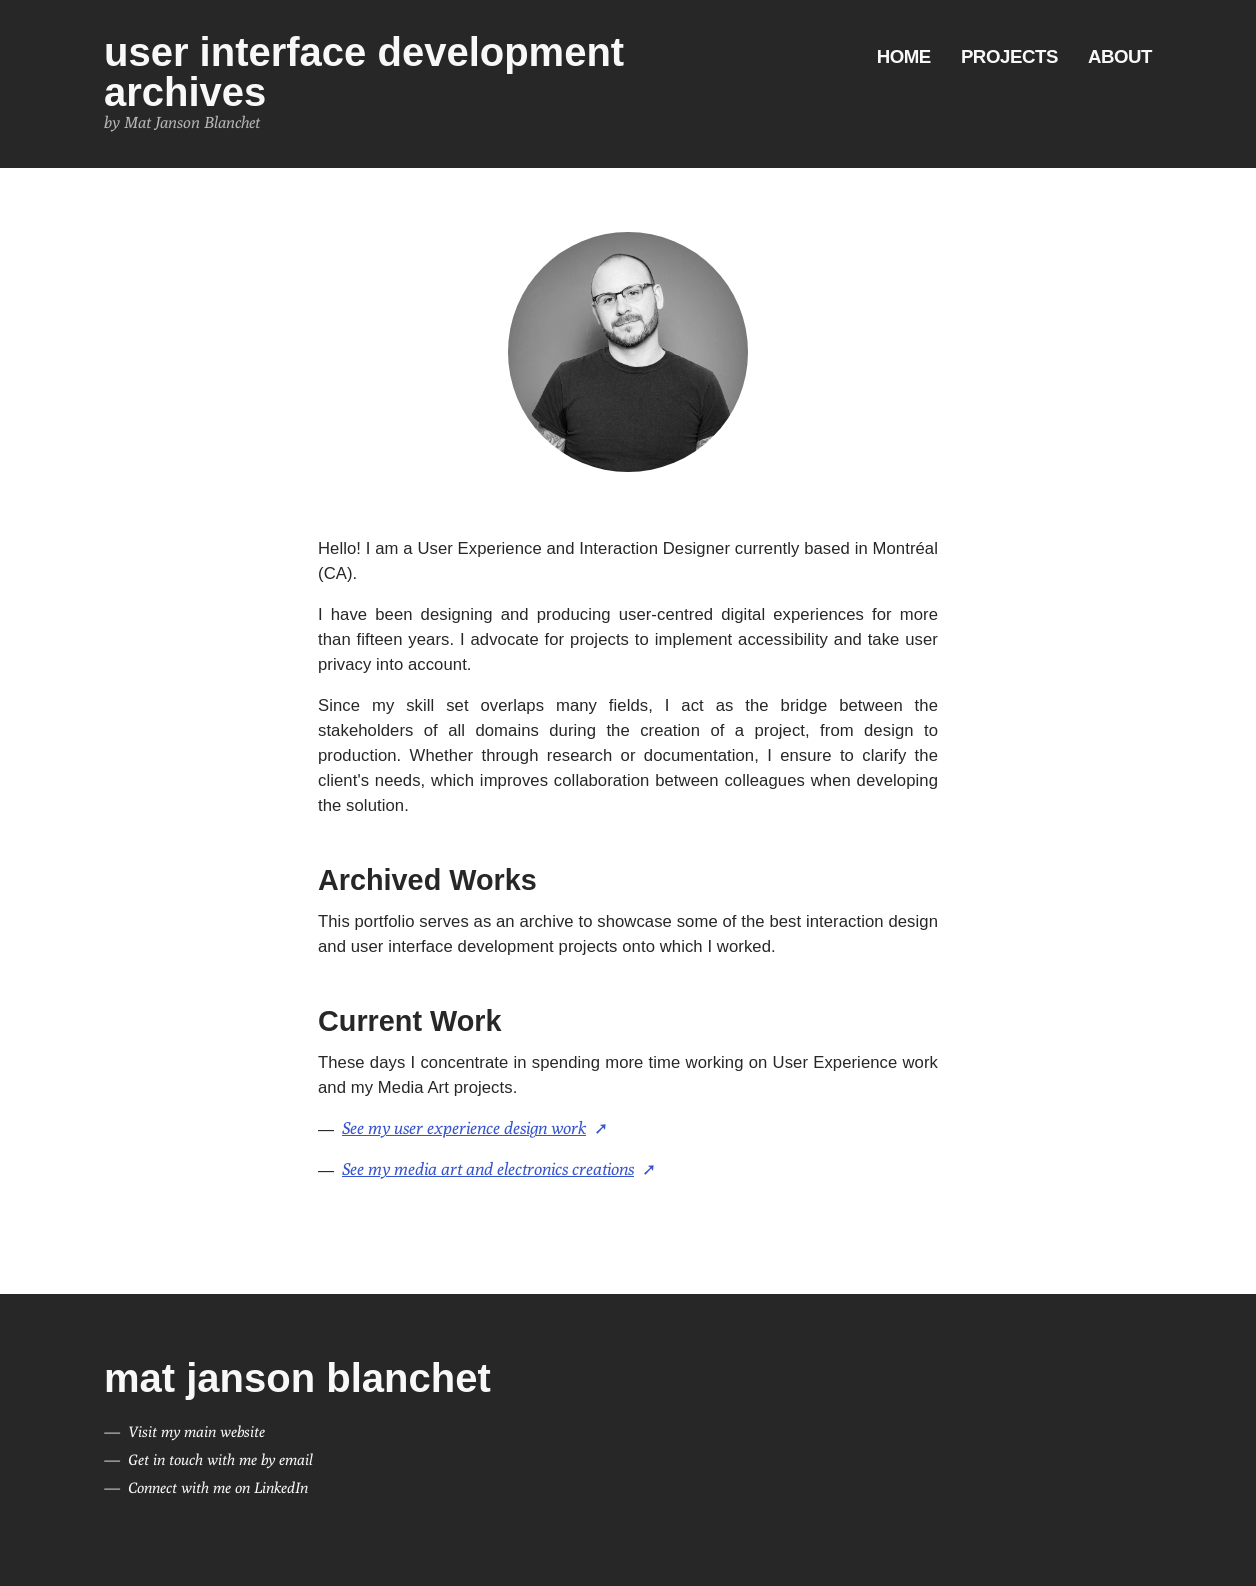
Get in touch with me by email (220, 1459)
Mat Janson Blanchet (297, 1378)
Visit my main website (196, 1431)
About (1120, 56)
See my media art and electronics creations (488, 1169)
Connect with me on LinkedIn (218, 1487)
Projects (1009, 56)
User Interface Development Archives (364, 72)
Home (904, 56)
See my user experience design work (464, 1128)
